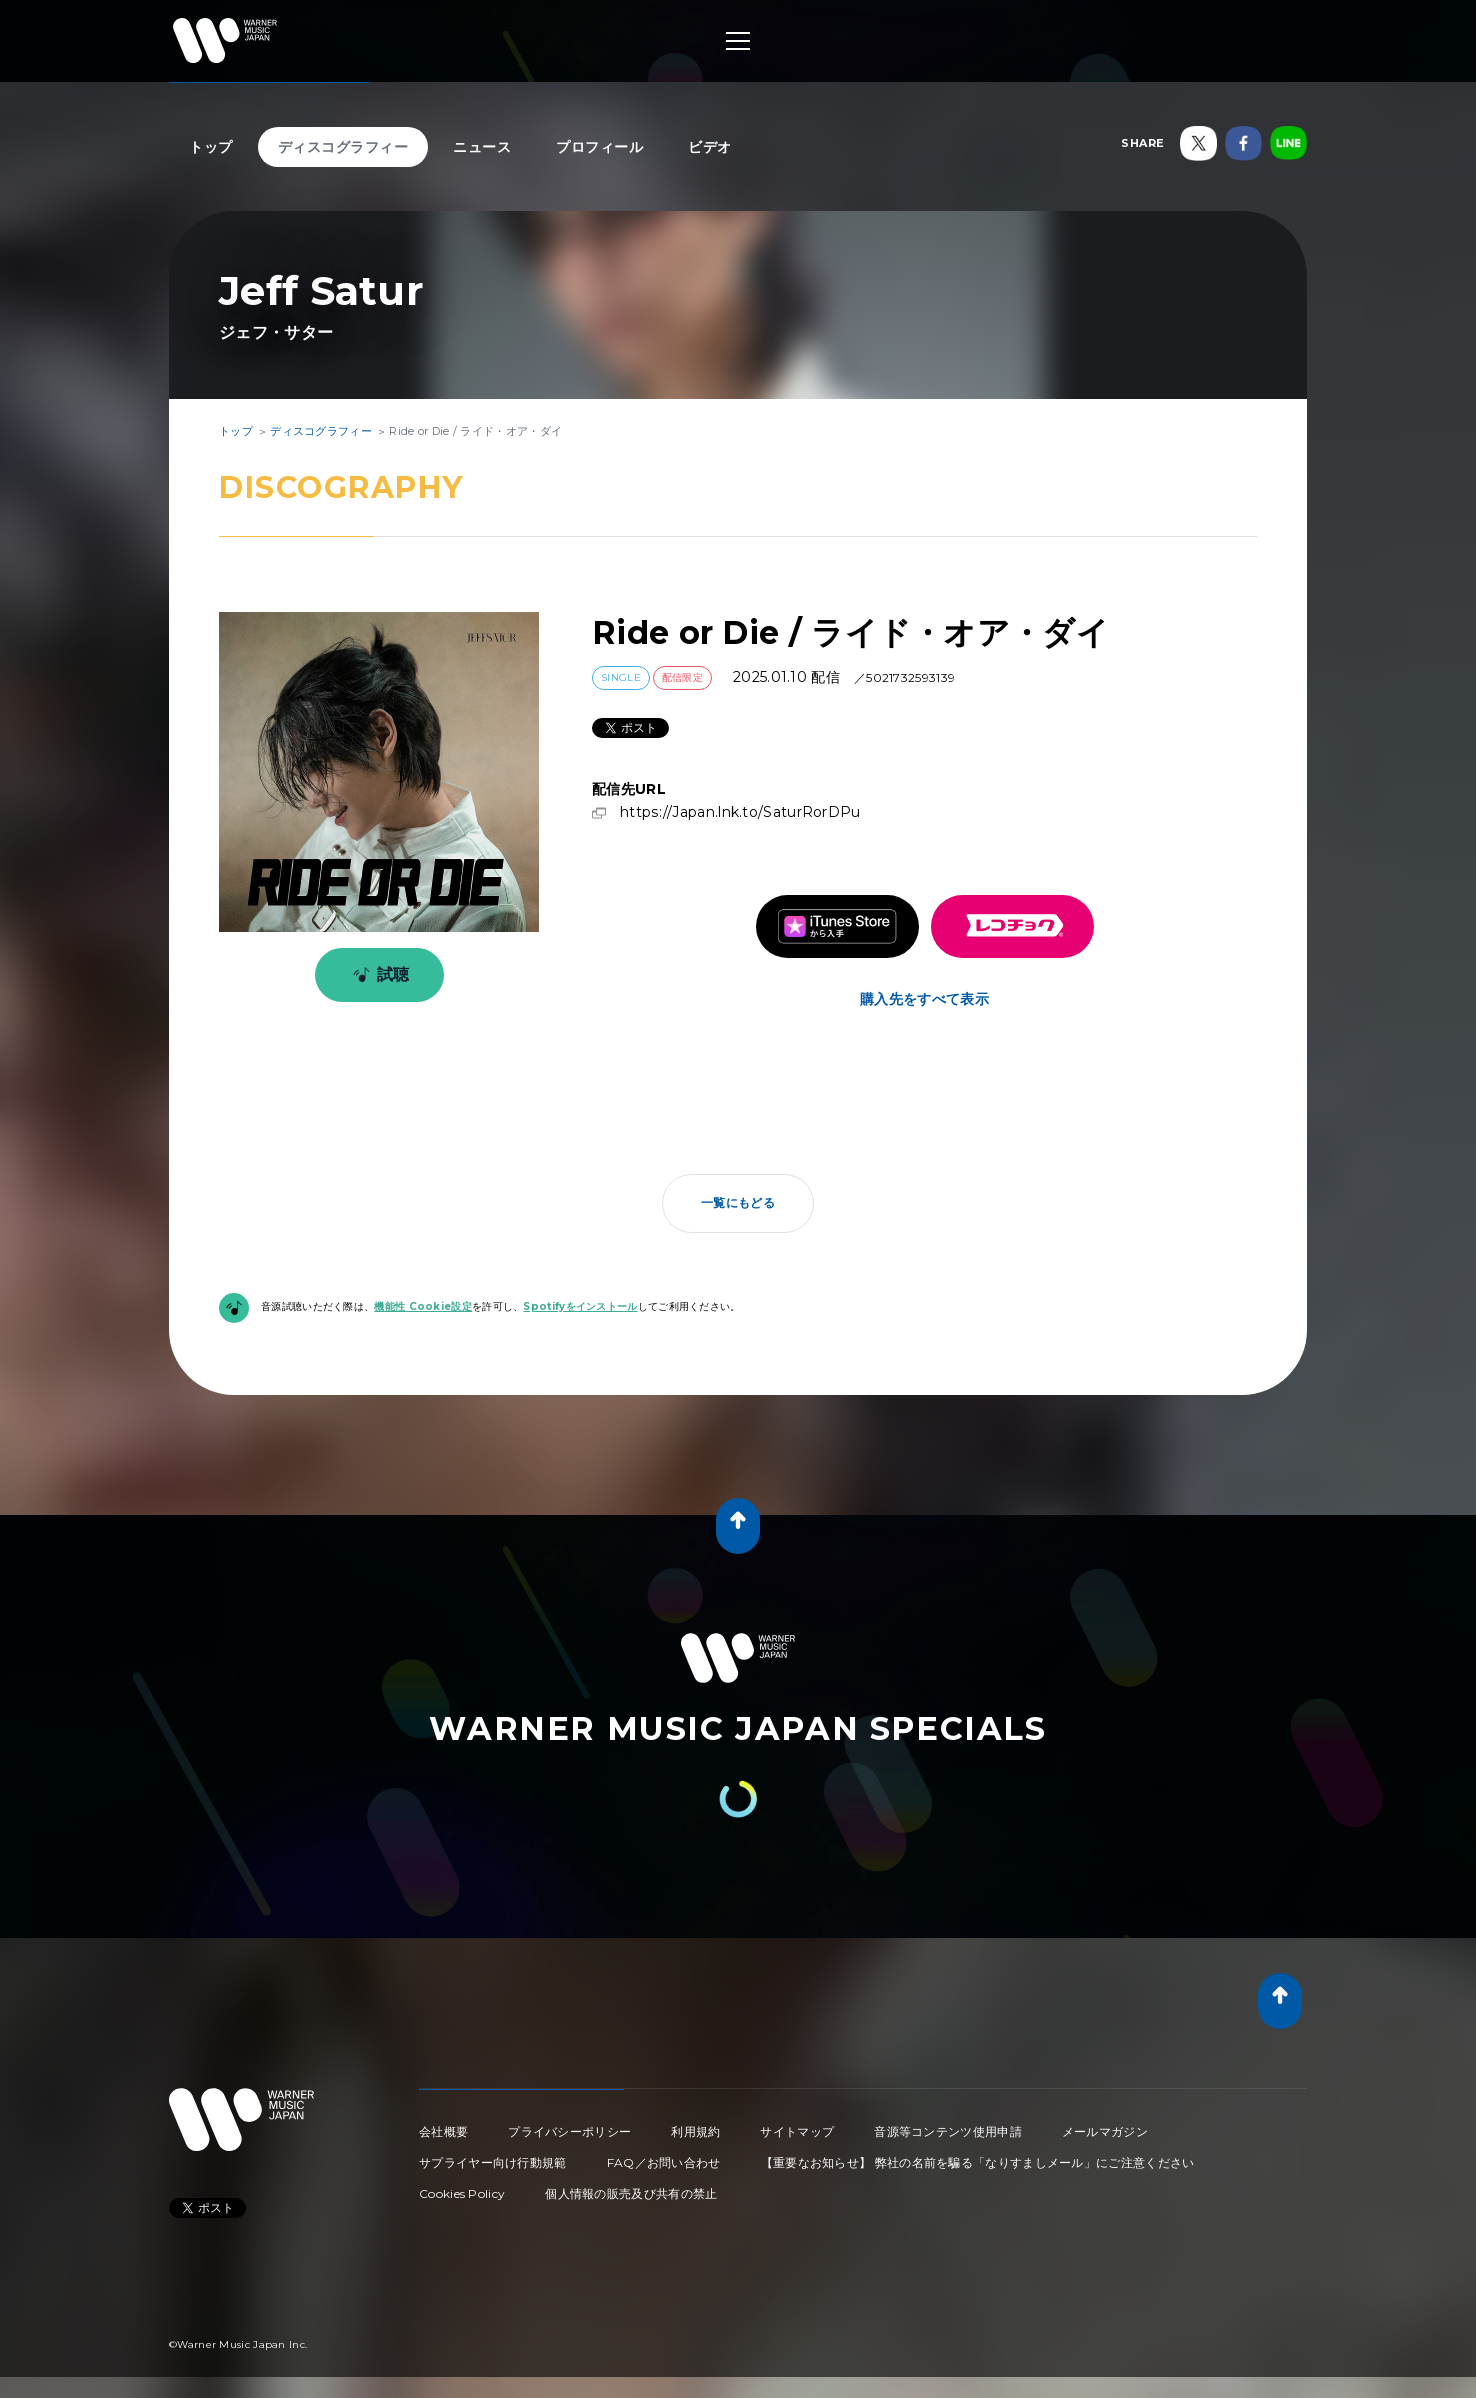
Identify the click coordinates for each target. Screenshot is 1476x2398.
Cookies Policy (462, 2193)
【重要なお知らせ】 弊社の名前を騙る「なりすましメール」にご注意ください (978, 2162)
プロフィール (599, 147)
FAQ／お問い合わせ (664, 2162)
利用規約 (695, 2131)
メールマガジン (1105, 2131)
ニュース (482, 147)
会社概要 (443, 2131)
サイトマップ (797, 2131)
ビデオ (710, 147)
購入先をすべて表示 (924, 999)
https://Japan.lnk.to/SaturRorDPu (740, 812)
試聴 (377, 975)
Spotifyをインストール (580, 1306)
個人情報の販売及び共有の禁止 (631, 2193)
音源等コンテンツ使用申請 (948, 2131)
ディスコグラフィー (343, 147)
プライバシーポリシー (569, 2131)
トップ (211, 147)
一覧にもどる (738, 1202)
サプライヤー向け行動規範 (493, 2162)
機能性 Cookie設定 (423, 1306)
